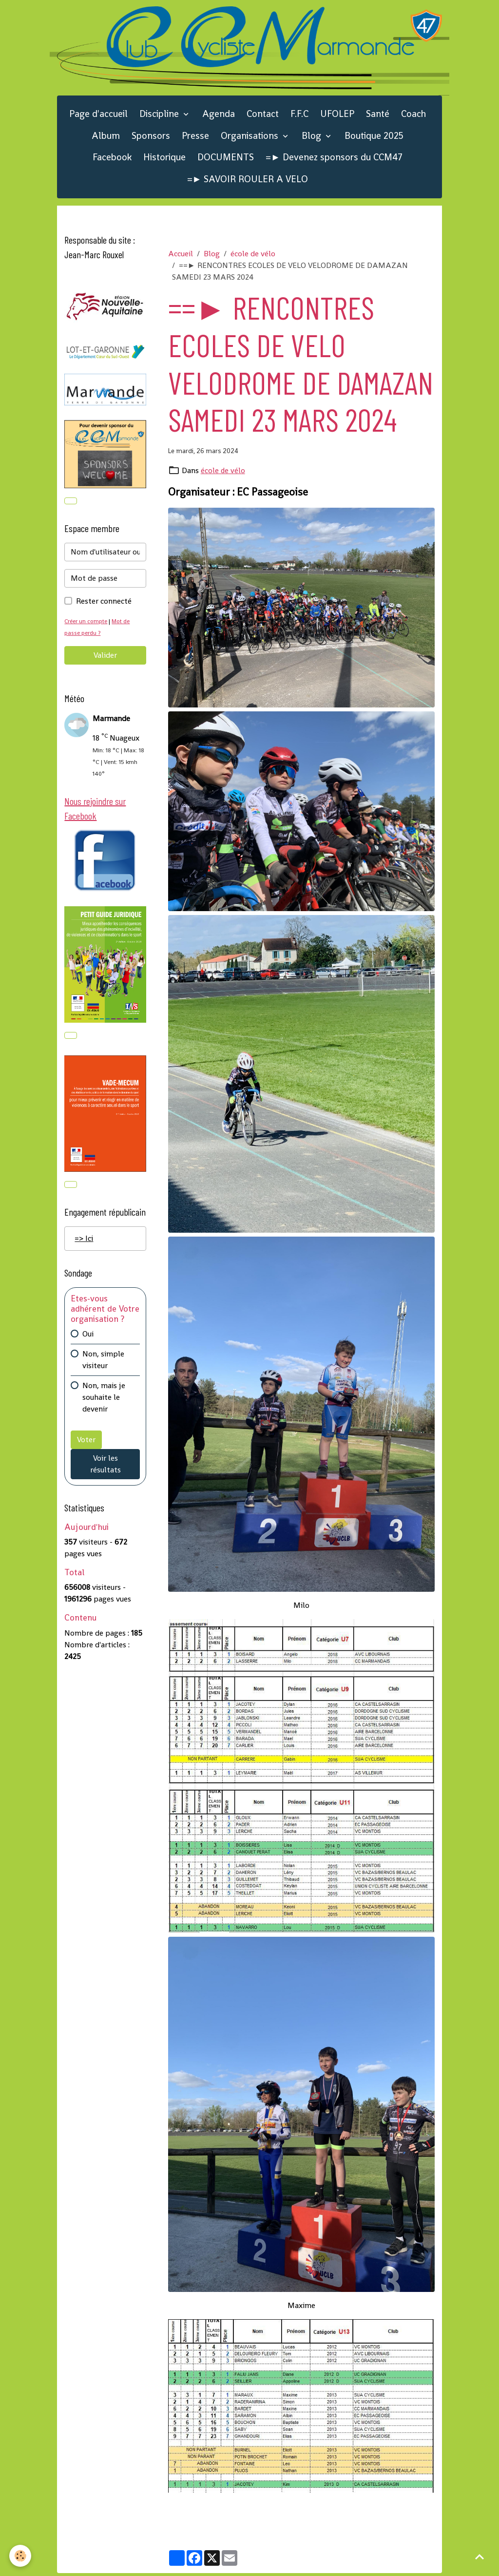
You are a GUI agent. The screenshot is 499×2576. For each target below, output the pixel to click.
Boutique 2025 (374, 138)
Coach (413, 117)
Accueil (180, 256)
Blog (313, 138)
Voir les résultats (105, 1470)
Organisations (251, 138)
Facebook (112, 160)
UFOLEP (337, 117)
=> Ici (84, 1245)
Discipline (160, 117)
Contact (263, 117)
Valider (105, 659)
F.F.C (299, 117)
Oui (88, 1340)
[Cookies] (21, 2556)
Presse (195, 138)
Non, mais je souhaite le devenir (103, 1403)
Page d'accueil (98, 117)
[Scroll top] (479, 2556)
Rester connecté (104, 605)
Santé (377, 117)
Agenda (218, 117)
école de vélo (252, 256)
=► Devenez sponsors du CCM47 (334, 160)
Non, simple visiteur (103, 1366)
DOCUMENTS (225, 160)
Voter (86, 1446)
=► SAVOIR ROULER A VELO (247, 182)
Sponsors (151, 138)
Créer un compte (87, 625)
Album (106, 138)
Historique (164, 160)
